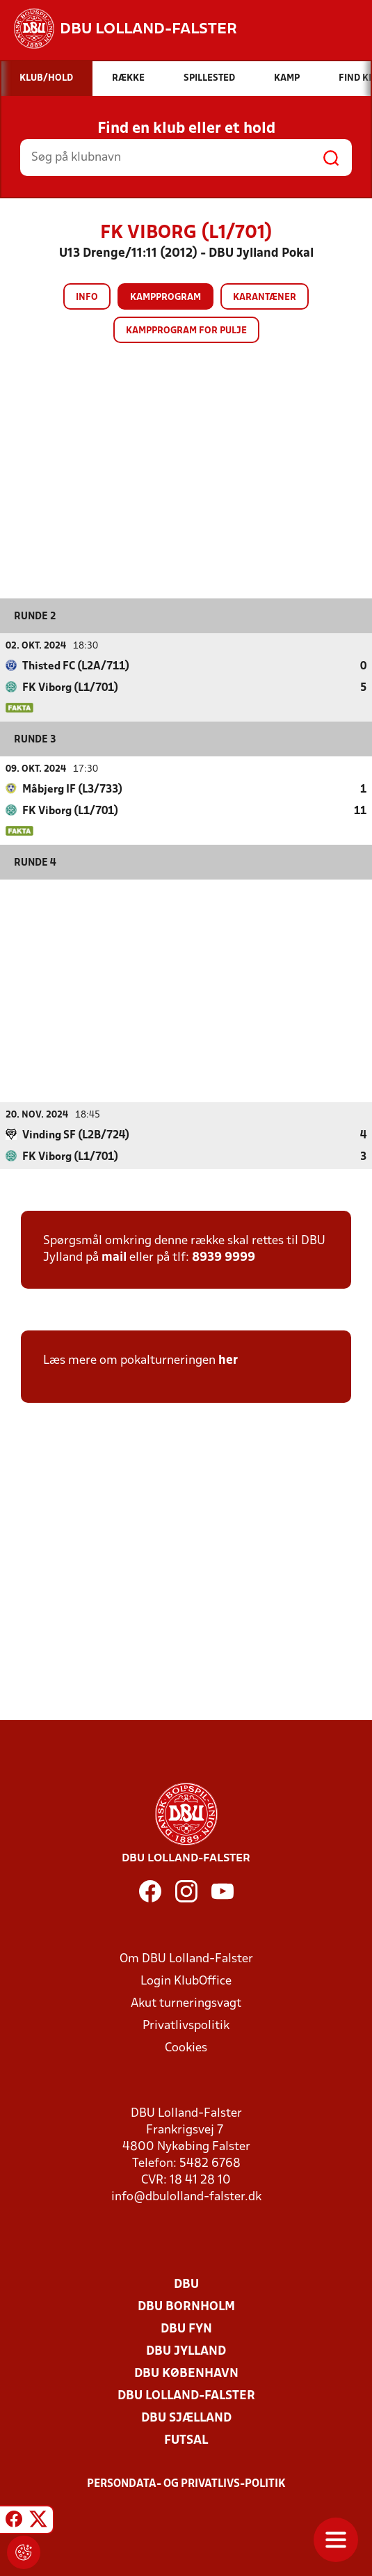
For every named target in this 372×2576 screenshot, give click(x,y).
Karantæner (264, 297)
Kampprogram (165, 297)
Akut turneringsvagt (186, 2003)
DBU (186, 2284)
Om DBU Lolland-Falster (186, 1958)
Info (87, 297)
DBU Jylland (186, 2351)
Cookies (186, 2047)
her (228, 1360)
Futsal (186, 2440)
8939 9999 (223, 1257)
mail (114, 1257)
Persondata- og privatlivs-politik (186, 2483)
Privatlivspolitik (186, 2025)
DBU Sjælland (186, 2418)
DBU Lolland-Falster (186, 2395)
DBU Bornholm (186, 2306)
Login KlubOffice (186, 1981)
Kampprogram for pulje (186, 330)
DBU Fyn (186, 2329)
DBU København (186, 2373)
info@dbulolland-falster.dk (186, 2196)
